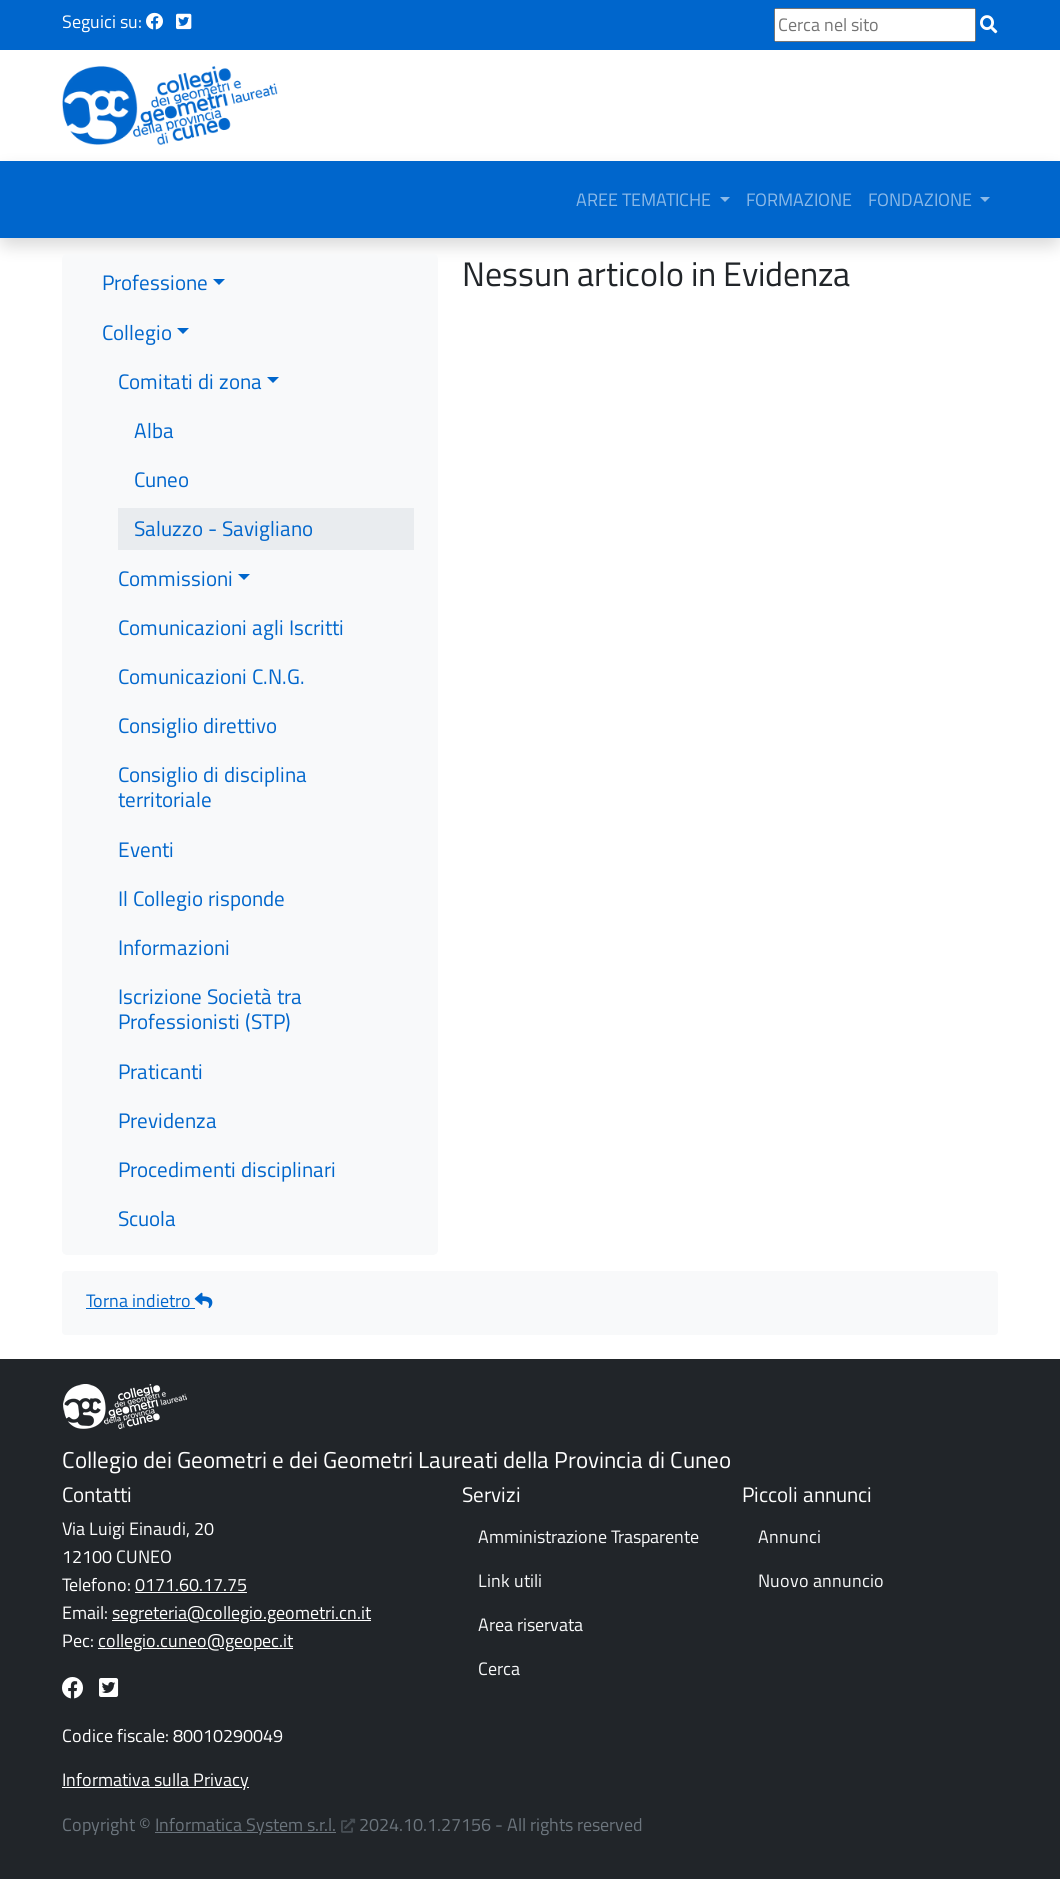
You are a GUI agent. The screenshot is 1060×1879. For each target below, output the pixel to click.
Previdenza (167, 1120)
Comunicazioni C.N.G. (211, 676)
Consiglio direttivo (197, 725)
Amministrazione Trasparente (588, 1536)
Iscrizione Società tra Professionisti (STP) (210, 1008)
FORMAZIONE (799, 199)
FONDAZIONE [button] (922, 199)
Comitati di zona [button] (190, 381)
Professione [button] (155, 282)
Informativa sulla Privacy (155, 1779)
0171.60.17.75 (191, 1584)
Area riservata (530, 1624)
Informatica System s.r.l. (245, 1824)
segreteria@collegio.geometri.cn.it (241, 1612)
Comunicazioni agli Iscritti (231, 627)
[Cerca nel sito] (875, 25)
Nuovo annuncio (821, 1580)
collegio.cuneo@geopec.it (195, 1640)
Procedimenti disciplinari (227, 1169)
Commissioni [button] (175, 578)
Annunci (789, 1536)
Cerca (499, 1668)
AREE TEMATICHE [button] (645, 199)
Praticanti (160, 1071)
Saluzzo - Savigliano (223, 528)
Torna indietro (149, 1300)
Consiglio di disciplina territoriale (212, 786)
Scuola (147, 1218)
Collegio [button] (137, 332)
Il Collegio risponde (201, 898)
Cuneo (161, 479)
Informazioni (174, 947)
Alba (154, 430)
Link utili (510, 1580)
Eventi (146, 849)
